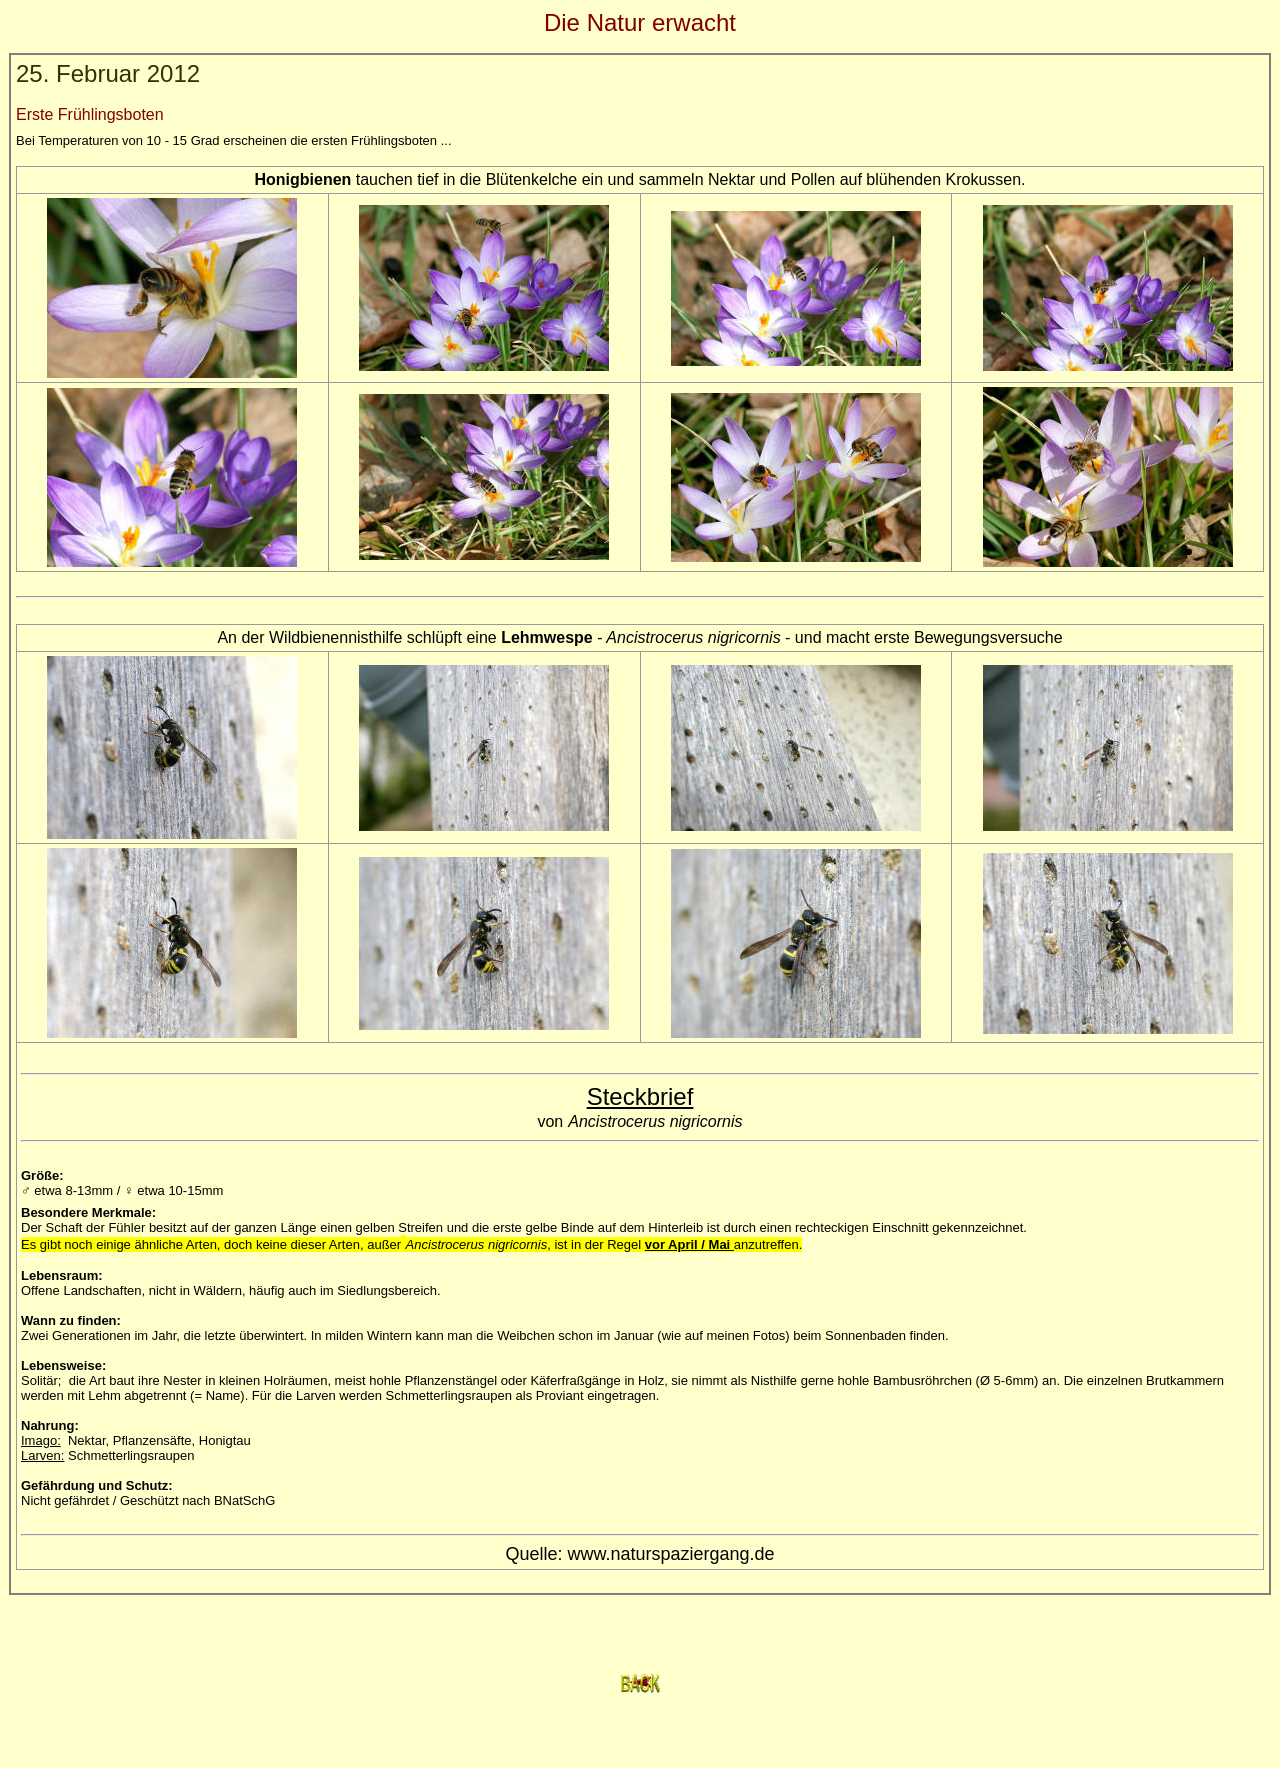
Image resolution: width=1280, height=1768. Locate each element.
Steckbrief (640, 1096)
